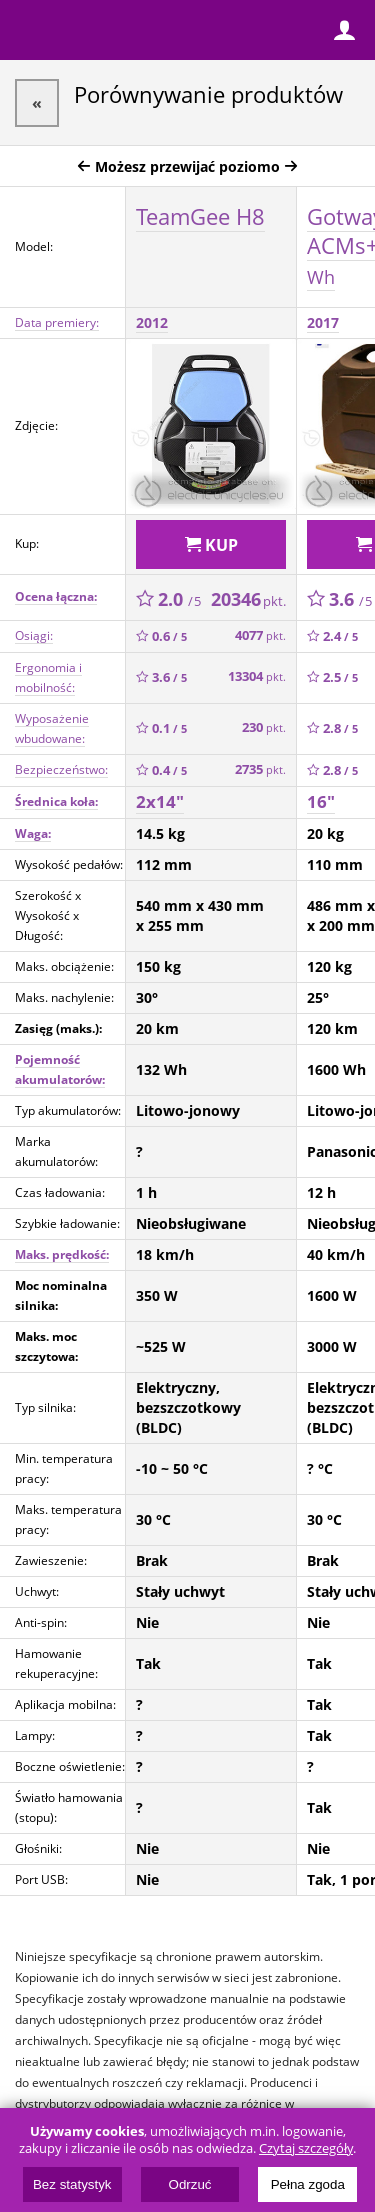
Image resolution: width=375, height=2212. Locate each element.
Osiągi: (34, 635)
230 (264, 727)
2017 (323, 322)
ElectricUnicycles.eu (145, 32)
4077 (260, 635)
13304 (257, 676)
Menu (30, 30)
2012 (152, 322)
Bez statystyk (72, 2184)
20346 (248, 599)
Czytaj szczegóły (306, 2148)
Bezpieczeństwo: (61, 769)
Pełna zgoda (308, 2184)
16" (321, 801)
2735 (260, 769)
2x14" (160, 801)
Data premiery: (57, 322)
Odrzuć (190, 2184)
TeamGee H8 (200, 216)
